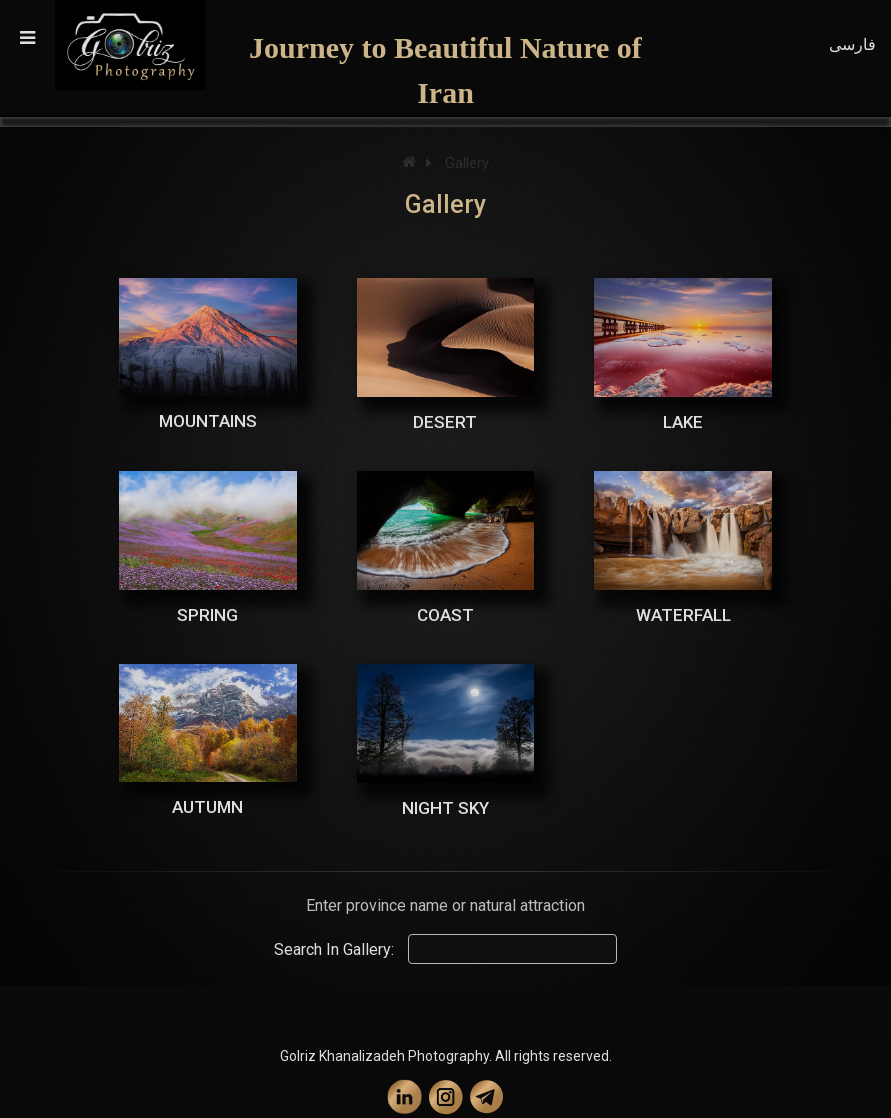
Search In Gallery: (334, 949)
